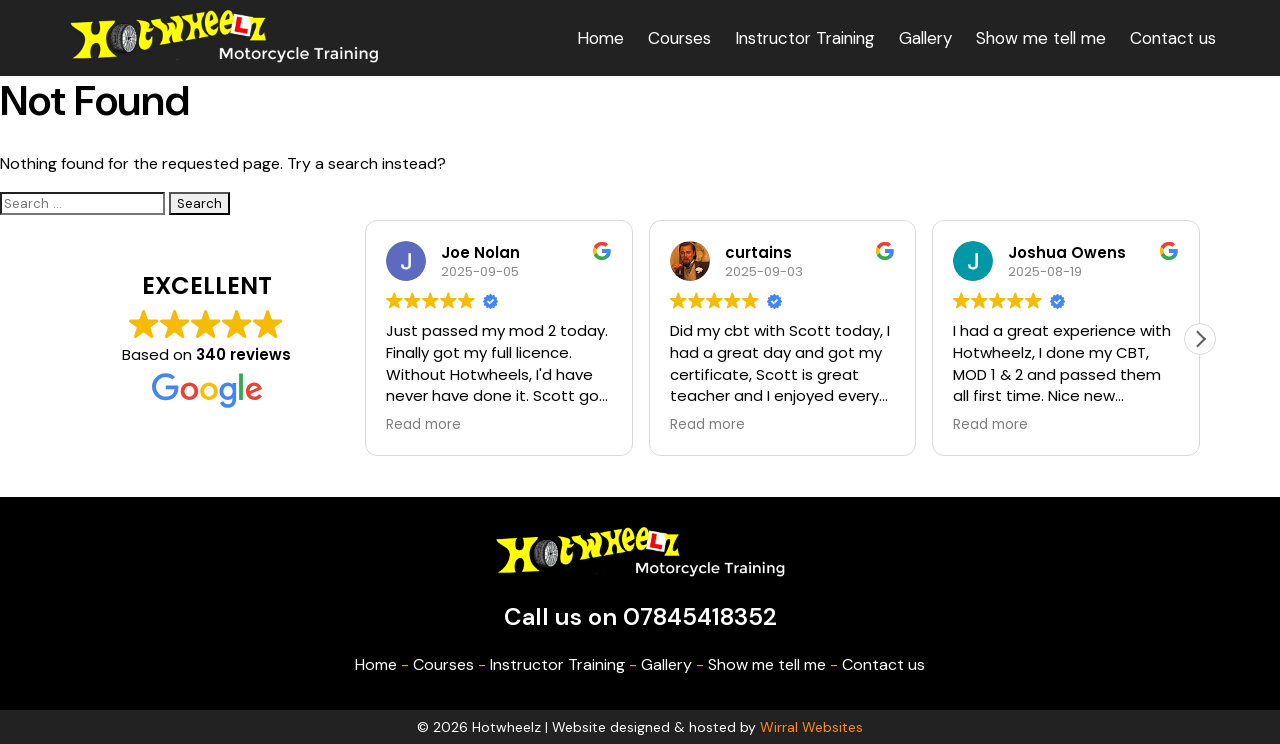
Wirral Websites (811, 727)
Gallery (925, 38)
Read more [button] (423, 425)
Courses (679, 38)
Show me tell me (1041, 38)
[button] (1200, 339)
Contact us (1173, 38)
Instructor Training (805, 38)
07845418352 (700, 616)
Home (600, 38)
